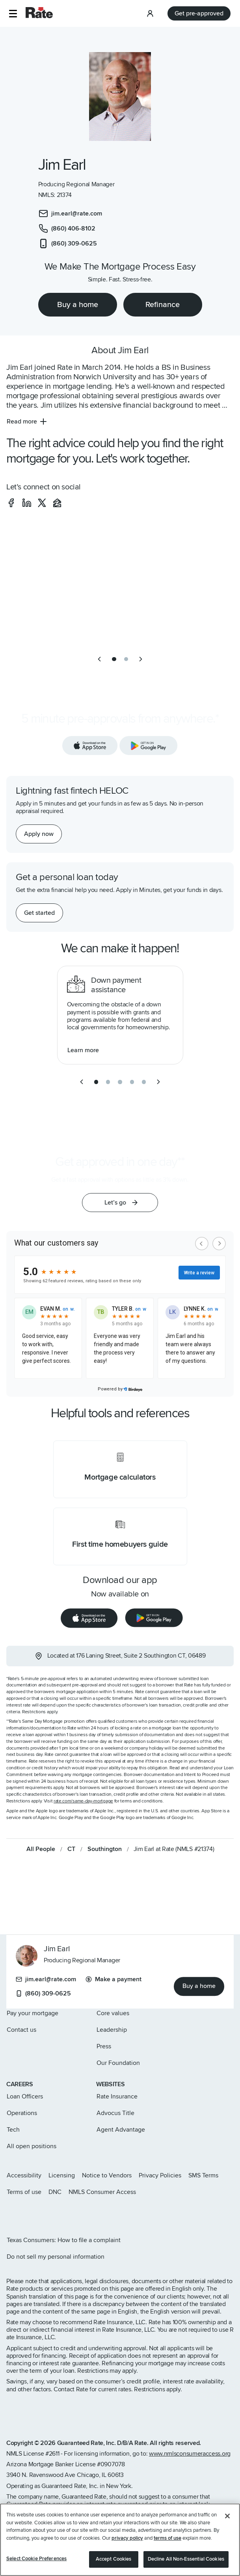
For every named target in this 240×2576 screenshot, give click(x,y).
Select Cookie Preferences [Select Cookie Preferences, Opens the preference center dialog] (36, 2558)
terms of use (167, 2538)
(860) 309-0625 (43, 1993)
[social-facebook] (11, 503)
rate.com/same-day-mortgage (83, 1801)
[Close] (227, 2516)
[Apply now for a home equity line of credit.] (39, 833)
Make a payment (113, 1979)
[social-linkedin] (27, 503)
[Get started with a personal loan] (39, 912)
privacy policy (127, 2538)
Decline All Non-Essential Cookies (186, 2559)
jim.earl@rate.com (46, 1979)
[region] (120, 2539)
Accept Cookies (114, 2559)
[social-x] (42, 503)
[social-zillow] (57, 503)
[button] (12, 13)
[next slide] (141, 659)
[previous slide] (99, 659)
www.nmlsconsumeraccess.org (190, 2454)
